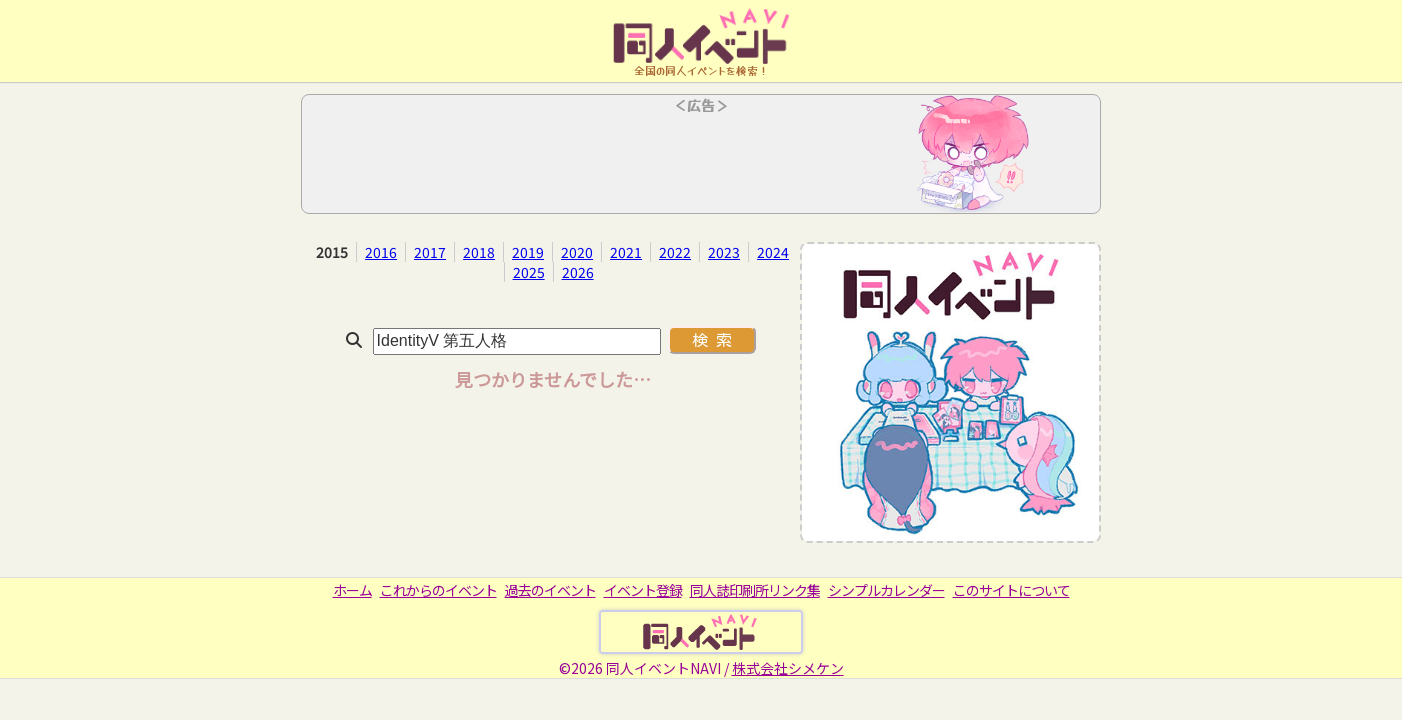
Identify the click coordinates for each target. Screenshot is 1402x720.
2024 (773, 252)
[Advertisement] (701, 160)
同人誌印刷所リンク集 (755, 590)
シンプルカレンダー (886, 590)
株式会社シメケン (788, 668)
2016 (381, 252)
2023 (724, 252)
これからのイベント (438, 590)
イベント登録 (643, 590)
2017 (430, 252)
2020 (577, 252)
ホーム (352, 590)
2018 (479, 252)
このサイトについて (1011, 590)
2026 (578, 272)
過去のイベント (550, 590)
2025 (529, 272)
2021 (626, 252)
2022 (675, 252)
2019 (528, 252)
